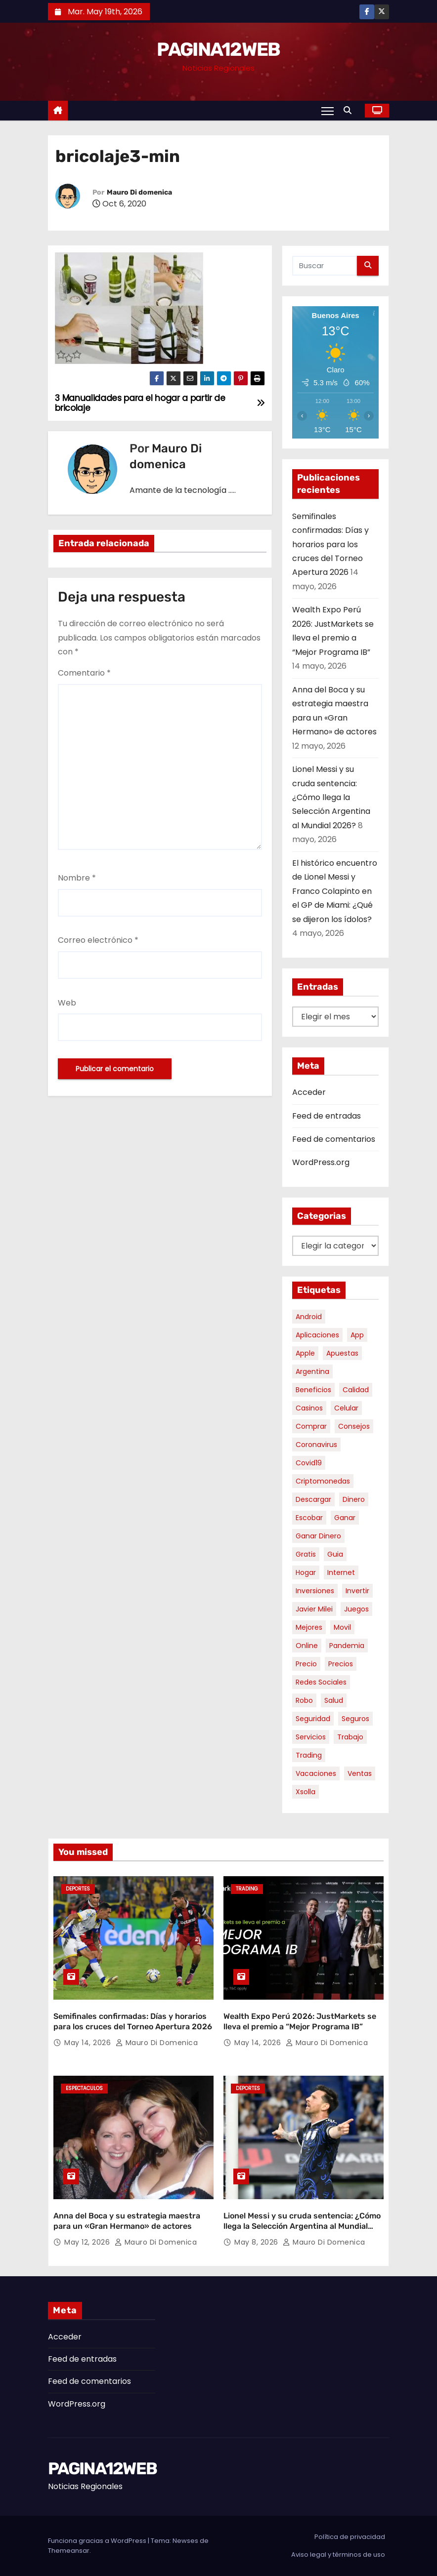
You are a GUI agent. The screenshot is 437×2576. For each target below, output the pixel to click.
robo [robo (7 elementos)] (304, 1700)
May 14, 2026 (88, 2043)
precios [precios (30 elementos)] (340, 1664)
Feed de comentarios (333, 1139)
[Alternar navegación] (327, 110)
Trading (247, 1888)
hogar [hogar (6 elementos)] (306, 1572)
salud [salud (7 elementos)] (333, 1700)
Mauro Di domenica (139, 192)
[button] (350, 110)
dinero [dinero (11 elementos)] (354, 1499)
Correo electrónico (98, 940)
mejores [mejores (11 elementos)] (309, 1627)
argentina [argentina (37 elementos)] (312, 1371)
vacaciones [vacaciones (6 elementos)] (316, 1773)
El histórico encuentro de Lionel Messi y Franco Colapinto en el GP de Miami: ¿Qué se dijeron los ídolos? (334, 891)
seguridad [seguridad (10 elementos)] (313, 1719)
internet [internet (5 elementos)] (341, 1572)
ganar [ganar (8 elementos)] (344, 1518)
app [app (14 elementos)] (357, 1335)
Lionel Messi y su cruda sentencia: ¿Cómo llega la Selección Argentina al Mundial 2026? (331, 797)
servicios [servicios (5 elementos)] (311, 1737)
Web (67, 1002)
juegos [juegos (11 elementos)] (356, 1609)
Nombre (77, 878)
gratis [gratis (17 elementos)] (306, 1554)
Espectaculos (84, 2088)
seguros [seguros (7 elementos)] (355, 1719)
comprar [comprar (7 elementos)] (311, 1426)
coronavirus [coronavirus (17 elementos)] (316, 1444)
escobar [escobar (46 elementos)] (309, 1518)
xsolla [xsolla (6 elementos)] (305, 1792)
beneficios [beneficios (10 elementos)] (313, 1390)
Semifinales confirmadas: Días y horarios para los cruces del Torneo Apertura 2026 (330, 544)
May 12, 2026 (88, 2242)
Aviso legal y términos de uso (338, 2554)
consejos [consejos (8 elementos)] (354, 1426)
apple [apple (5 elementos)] (305, 1353)
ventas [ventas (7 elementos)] (360, 1773)
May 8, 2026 (257, 2242)
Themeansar (68, 2550)
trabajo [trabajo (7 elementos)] (350, 1737)
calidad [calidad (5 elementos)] (356, 1390)
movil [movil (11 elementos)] (342, 1627)
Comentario (84, 673)
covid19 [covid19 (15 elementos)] (309, 1463)
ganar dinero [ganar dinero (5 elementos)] (318, 1536)
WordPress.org (321, 1162)
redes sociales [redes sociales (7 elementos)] (321, 1682)
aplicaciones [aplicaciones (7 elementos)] (317, 1335)
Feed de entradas (326, 1116)
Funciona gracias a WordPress (98, 2540)
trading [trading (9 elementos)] (309, 1755)
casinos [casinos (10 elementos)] (309, 1408)
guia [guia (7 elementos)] (335, 1554)
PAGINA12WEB (218, 49)
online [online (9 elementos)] (307, 1645)
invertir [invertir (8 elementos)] (357, 1591)
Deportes (78, 1888)
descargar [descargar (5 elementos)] (313, 1499)
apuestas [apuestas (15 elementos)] (342, 1353)
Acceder (309, 1092)
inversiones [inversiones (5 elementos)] (315, 1591)
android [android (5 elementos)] (309, 1317)
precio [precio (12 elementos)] (306, 1664)
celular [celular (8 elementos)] (346, 1408)
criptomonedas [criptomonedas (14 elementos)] (323, 1481)
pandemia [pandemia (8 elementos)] (346, 1645)
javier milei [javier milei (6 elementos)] (314, 1609)
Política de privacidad (349, 2536)
